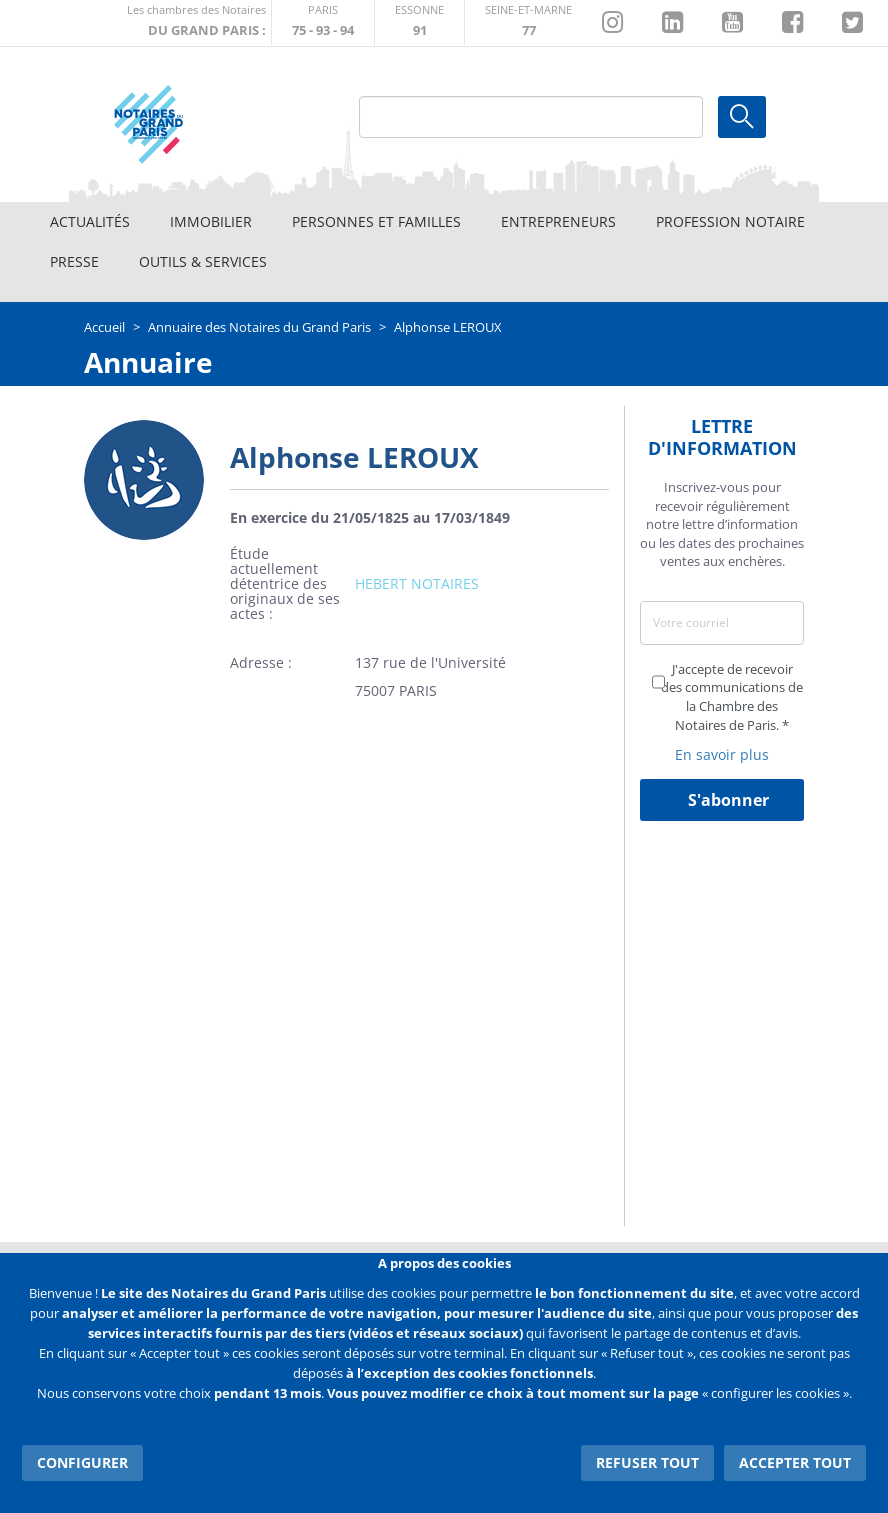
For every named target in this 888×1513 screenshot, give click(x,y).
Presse (74, 261)
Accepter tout (795, 1462)
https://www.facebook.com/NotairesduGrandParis (792, 23)
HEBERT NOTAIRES (417, 583)
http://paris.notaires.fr (323, 22)
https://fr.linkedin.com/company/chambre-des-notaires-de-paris (672, 23)
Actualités (90, 221)
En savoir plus (722, 754)
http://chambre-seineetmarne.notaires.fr (528, 22)
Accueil (104, 327)
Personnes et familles (376, 221)
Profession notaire (730, 221)
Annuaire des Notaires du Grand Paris (259, 327)
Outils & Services (203, 261)
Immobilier (211, 221)
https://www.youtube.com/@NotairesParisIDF (732, 23)
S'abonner (728, 800)
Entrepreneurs (558, 221)
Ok (742, 117)
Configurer (82, 1462)
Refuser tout (647, 1462)
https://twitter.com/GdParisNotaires (852, 23)
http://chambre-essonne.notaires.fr (419, 22)
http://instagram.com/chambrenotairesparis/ (612, 23)
